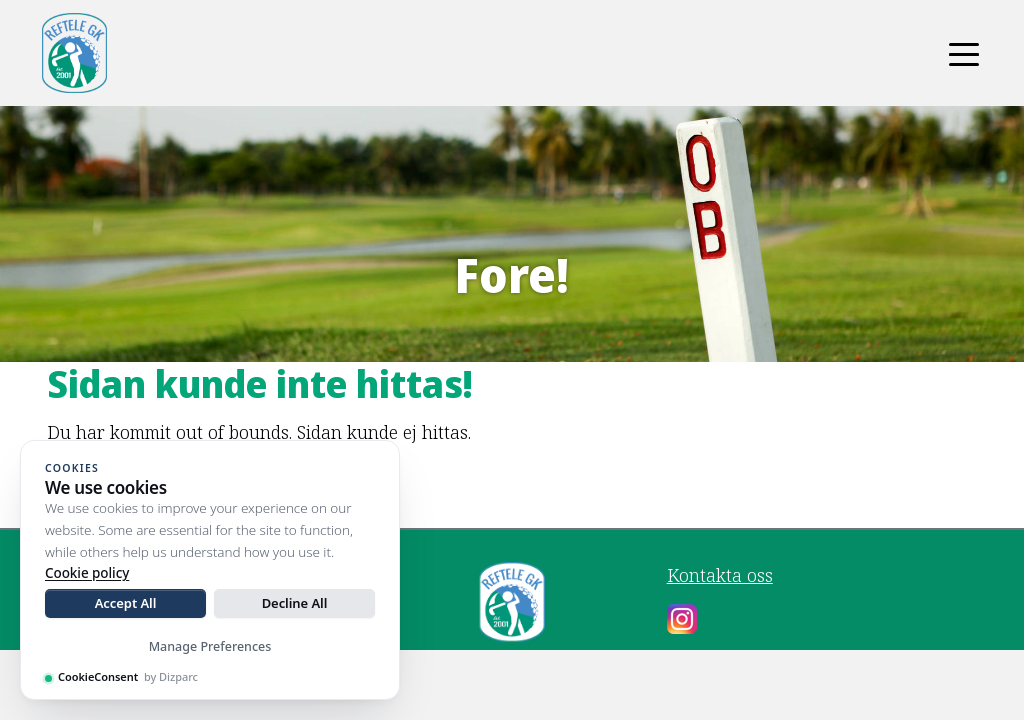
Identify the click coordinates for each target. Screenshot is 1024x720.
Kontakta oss (720, 575)
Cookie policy (87, 573)
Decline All (295, 603)
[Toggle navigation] (964, 53)
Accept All (126, 603)
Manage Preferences (210, 646)
